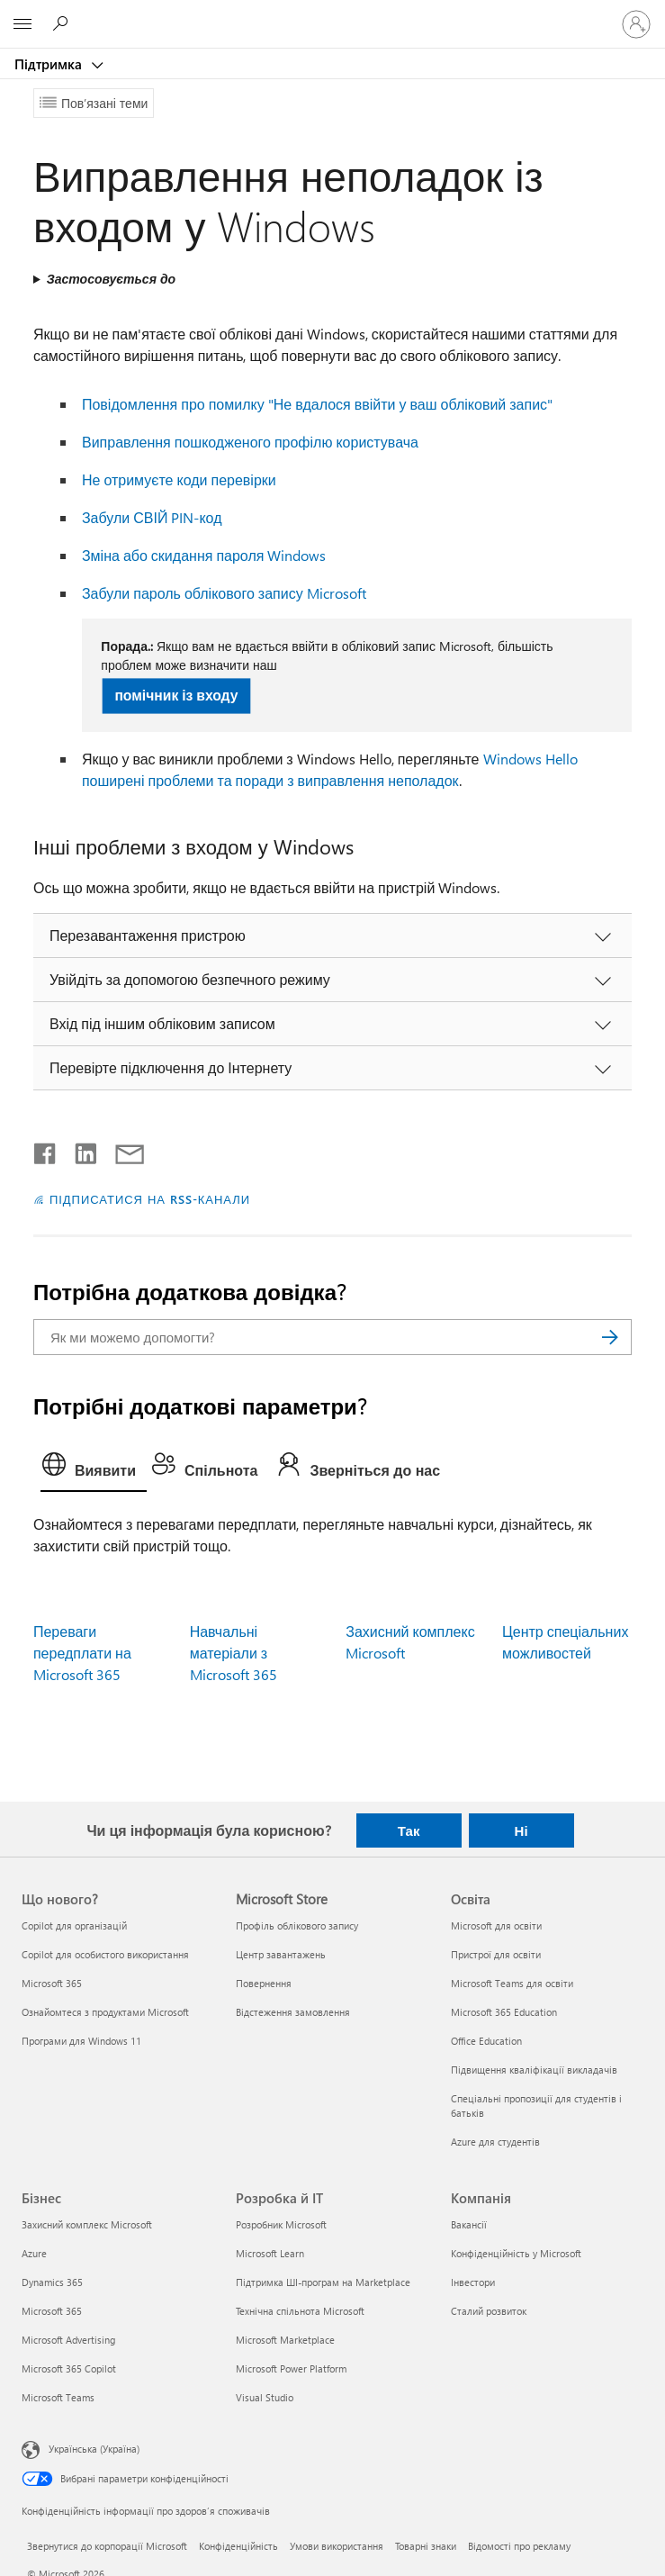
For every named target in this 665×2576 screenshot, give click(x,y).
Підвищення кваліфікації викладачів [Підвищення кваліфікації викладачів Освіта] (534, 2069)
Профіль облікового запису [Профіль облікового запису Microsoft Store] (297, 1925)
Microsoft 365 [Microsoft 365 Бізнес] (52, 2311)
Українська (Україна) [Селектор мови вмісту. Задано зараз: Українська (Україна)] (94, 2448)
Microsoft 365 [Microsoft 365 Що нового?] (52, 1983)
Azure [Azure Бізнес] (34, 2253)
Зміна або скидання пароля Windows (204, 555)
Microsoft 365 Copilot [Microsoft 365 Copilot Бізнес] (69, 2368)
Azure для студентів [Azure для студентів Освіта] (495, 2141)
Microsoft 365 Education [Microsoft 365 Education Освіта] (504, 2012)
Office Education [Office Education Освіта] (486, 2040)
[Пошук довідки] (63, 23)
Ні (521, 1830)
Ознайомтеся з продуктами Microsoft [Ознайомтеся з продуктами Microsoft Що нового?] (105, 2012)
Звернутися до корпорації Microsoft (107, 2546)
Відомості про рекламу (519, 2546)
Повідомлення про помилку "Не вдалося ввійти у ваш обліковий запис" (317, 403)
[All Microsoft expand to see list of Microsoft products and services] (22, 24)
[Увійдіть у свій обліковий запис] (636, 24)
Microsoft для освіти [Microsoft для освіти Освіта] (496, 1925)
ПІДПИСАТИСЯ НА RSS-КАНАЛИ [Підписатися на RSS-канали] (149, 1199)
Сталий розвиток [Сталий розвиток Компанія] (488, 2311)
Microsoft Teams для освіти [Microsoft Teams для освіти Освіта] (512, 1983)
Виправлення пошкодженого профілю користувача (250, 441)
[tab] (93, 1468)
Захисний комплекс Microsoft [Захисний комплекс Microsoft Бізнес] (87, 2224)
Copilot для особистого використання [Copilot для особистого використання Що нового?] (105, 1954)
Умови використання (336, 2546)
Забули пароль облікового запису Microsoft (224, 592)
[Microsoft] (332, 13)
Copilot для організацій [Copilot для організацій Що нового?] (74, 1925)
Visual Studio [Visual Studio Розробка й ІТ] (264, 2397)
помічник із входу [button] (176, 694)
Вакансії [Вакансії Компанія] (469, 2224)
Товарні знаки (425, 2546)
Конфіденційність (238, 2546)
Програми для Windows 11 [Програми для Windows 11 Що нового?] (81, 2040)
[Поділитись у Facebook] (45, 1149)
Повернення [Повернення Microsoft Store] (264, 1983)
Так (409, 1830)
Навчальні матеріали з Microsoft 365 (233, 1653)
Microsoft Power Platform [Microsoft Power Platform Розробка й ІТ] (291, 2368)
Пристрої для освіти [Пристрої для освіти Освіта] (496, 1954)
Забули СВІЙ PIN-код (152, 517)
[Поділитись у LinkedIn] (78, 1149)
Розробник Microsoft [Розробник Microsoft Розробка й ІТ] (281, 2224)
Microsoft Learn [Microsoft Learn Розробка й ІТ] (270, 2253)
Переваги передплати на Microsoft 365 (82, 1653)
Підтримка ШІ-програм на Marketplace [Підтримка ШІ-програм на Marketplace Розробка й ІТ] (323, 2282)
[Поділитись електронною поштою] (121, 1149)
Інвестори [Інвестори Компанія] (473, 2282)
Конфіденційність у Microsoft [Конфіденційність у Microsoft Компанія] (516, 2253)
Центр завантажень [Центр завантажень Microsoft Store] (281, 1954)
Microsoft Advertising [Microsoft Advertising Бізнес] (68, 2339)
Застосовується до (111, 278)
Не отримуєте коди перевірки (179, 479)
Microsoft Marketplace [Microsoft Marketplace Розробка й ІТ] (285, 2339)
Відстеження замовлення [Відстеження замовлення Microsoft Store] (293, 2012)
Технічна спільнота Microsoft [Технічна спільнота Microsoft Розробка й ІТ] (300, 2311)
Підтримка (49, 64)
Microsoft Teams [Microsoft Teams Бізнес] (58, 2397)
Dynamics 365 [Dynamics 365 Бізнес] (52, 2282)
